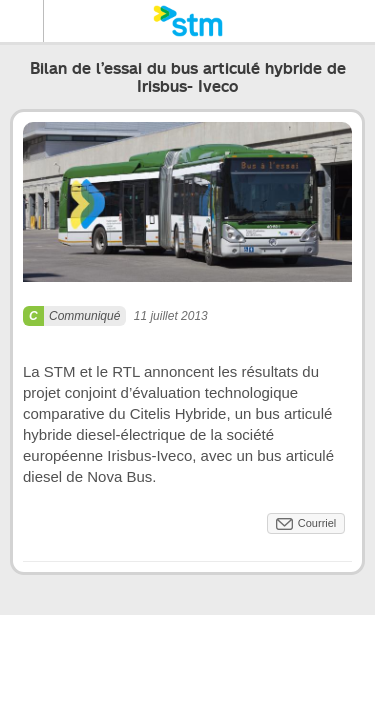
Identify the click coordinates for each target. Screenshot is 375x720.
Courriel (317, 523)
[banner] (187, 21)
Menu (22, 21)
